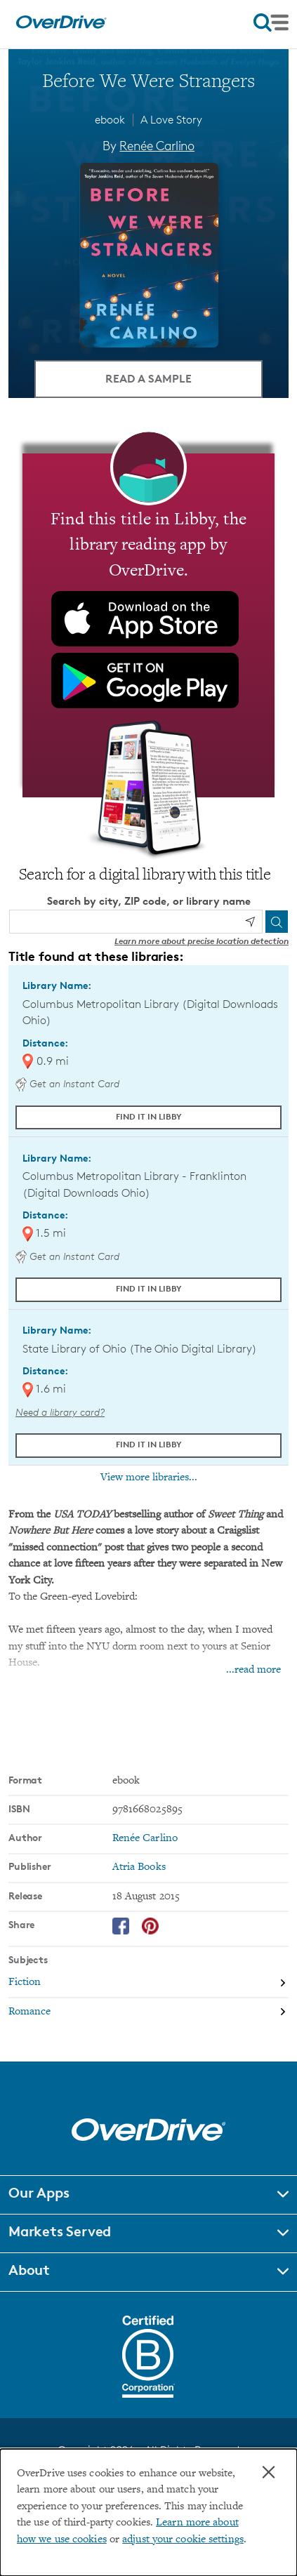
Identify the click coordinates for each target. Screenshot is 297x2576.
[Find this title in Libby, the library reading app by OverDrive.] (148, 625)
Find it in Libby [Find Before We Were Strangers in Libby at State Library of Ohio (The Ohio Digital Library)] (149, 1444)
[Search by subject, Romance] (148, 2012)
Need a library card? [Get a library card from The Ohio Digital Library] (60, 1412)
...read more (253, 1670)
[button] (148, 2195)
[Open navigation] (271, 22)
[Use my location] (250, 921)
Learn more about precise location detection (201, 941)
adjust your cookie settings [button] (183, 2540)
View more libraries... (148, 1477)
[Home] (61, 25)
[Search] (276, 921)
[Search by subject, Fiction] (148, 1984)
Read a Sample (148, 378)
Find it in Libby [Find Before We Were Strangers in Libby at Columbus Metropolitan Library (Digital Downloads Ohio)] (149, 1116)
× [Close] (268, 2472)
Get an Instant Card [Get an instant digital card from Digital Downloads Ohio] (67, 1083)
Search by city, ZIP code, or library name (149, 901)
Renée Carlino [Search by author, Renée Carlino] (156, 145)
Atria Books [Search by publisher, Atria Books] (139, 1867)
